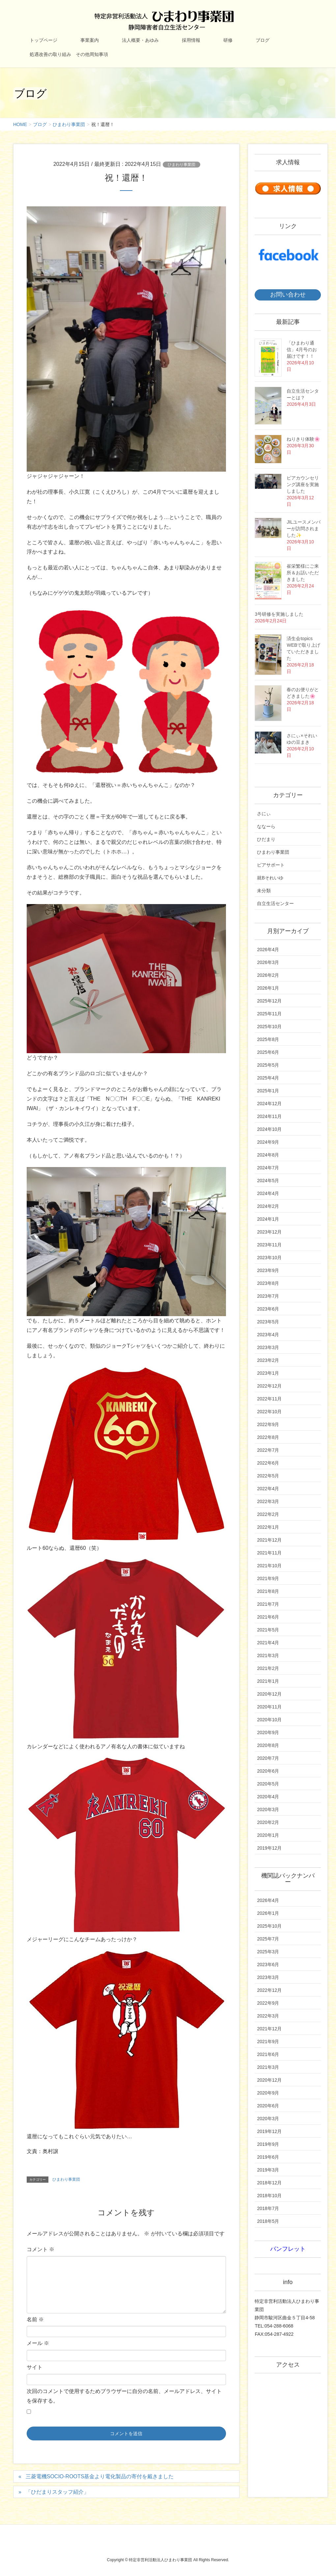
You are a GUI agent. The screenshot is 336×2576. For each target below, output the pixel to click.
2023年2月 (268, 1360)
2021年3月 (268, 1655)
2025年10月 (269, 1026)
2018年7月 (268, 2208)
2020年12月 (269, 1694)
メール (38, 2343)
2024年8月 (268, 1155)
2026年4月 (268, 949)
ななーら (266, 826)
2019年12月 (269, 1848)
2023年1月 (268, 1373)
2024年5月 (268, 1180)
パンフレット (288, 2249)
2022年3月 (268, 1501)
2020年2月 (268, 1822)
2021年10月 (269, 1565)
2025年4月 (268, 1077)
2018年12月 (269, 2182)
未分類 (264, 890)
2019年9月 (268, 2144)
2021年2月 (268, 1668)
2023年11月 (269, 1244)
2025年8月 (268, 1039)
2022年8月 (268, 1437)
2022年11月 (269, 1398)
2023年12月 (269, 1232)
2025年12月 (269, 1000)
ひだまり (266, 839)
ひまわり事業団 (181, 164)
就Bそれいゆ (270, 877)
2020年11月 (269, 1706)
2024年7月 (268, 1167)
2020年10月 (269, 1719)
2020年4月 (268, 1796)
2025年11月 (269, 1013)
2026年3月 (268, 962)
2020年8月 (268, 1745)
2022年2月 (268, 1514)
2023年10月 (269, 1257)
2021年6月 (268, 1617)
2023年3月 (268, 1347)
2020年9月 (268, 1732)
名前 (35, 2319)
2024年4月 (268, 1193)
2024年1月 (268, 1219)
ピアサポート (271, 865)
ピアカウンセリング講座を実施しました (303, 484)
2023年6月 (268, 1309)
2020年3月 (268, 1809)
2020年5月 (268, 1783)
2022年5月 (268, 1475)
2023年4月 (268, 1334)
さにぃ (264, 813)
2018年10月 (269, 2195)
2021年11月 (269, 1552)
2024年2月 (268, 1206)
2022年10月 (269, 1411)
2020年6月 (268, 1771)
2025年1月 (268, 1090)
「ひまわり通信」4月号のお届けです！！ (302, 349)
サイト (34, 2367)
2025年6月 (268, 1052)
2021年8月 (268, 1591)
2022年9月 (268, 1424)
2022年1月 (268, 1527)
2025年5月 (268, 1065)
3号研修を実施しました (279, 614)
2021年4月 (268, 1642)
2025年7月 (268, 1938)
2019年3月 (268, 2170)
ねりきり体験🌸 (303, 439)
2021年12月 (269, 1540)
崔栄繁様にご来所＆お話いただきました (303, 572)
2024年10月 (269, 1129)
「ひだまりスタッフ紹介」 (57, 2492)
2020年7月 (268, 1758)
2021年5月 (268, 1629)
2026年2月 (268, 975)
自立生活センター (275, 903)
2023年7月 (268, 1296)
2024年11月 (269, 1116)
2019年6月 (268, 2157)
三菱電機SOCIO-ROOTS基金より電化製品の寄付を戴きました (100, 2476)
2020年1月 (268, 1835)
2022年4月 (268, 1488)
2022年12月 (269, 1386)
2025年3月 (268, 1951)
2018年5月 (268, 2221)
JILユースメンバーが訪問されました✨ (304, 528)
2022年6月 (268, 1463)
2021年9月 (268, 1578)
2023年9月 (268, 1270)
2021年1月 (268, 1681)
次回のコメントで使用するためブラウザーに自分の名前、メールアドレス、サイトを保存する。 (124, 2396)
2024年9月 (268, 1142)
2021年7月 (268, 1604)
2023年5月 (268, 1321)
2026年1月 (268, 988)
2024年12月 (269, 1103)
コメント (40, 2249)
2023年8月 (268, 1283)
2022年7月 (268, 1450)
